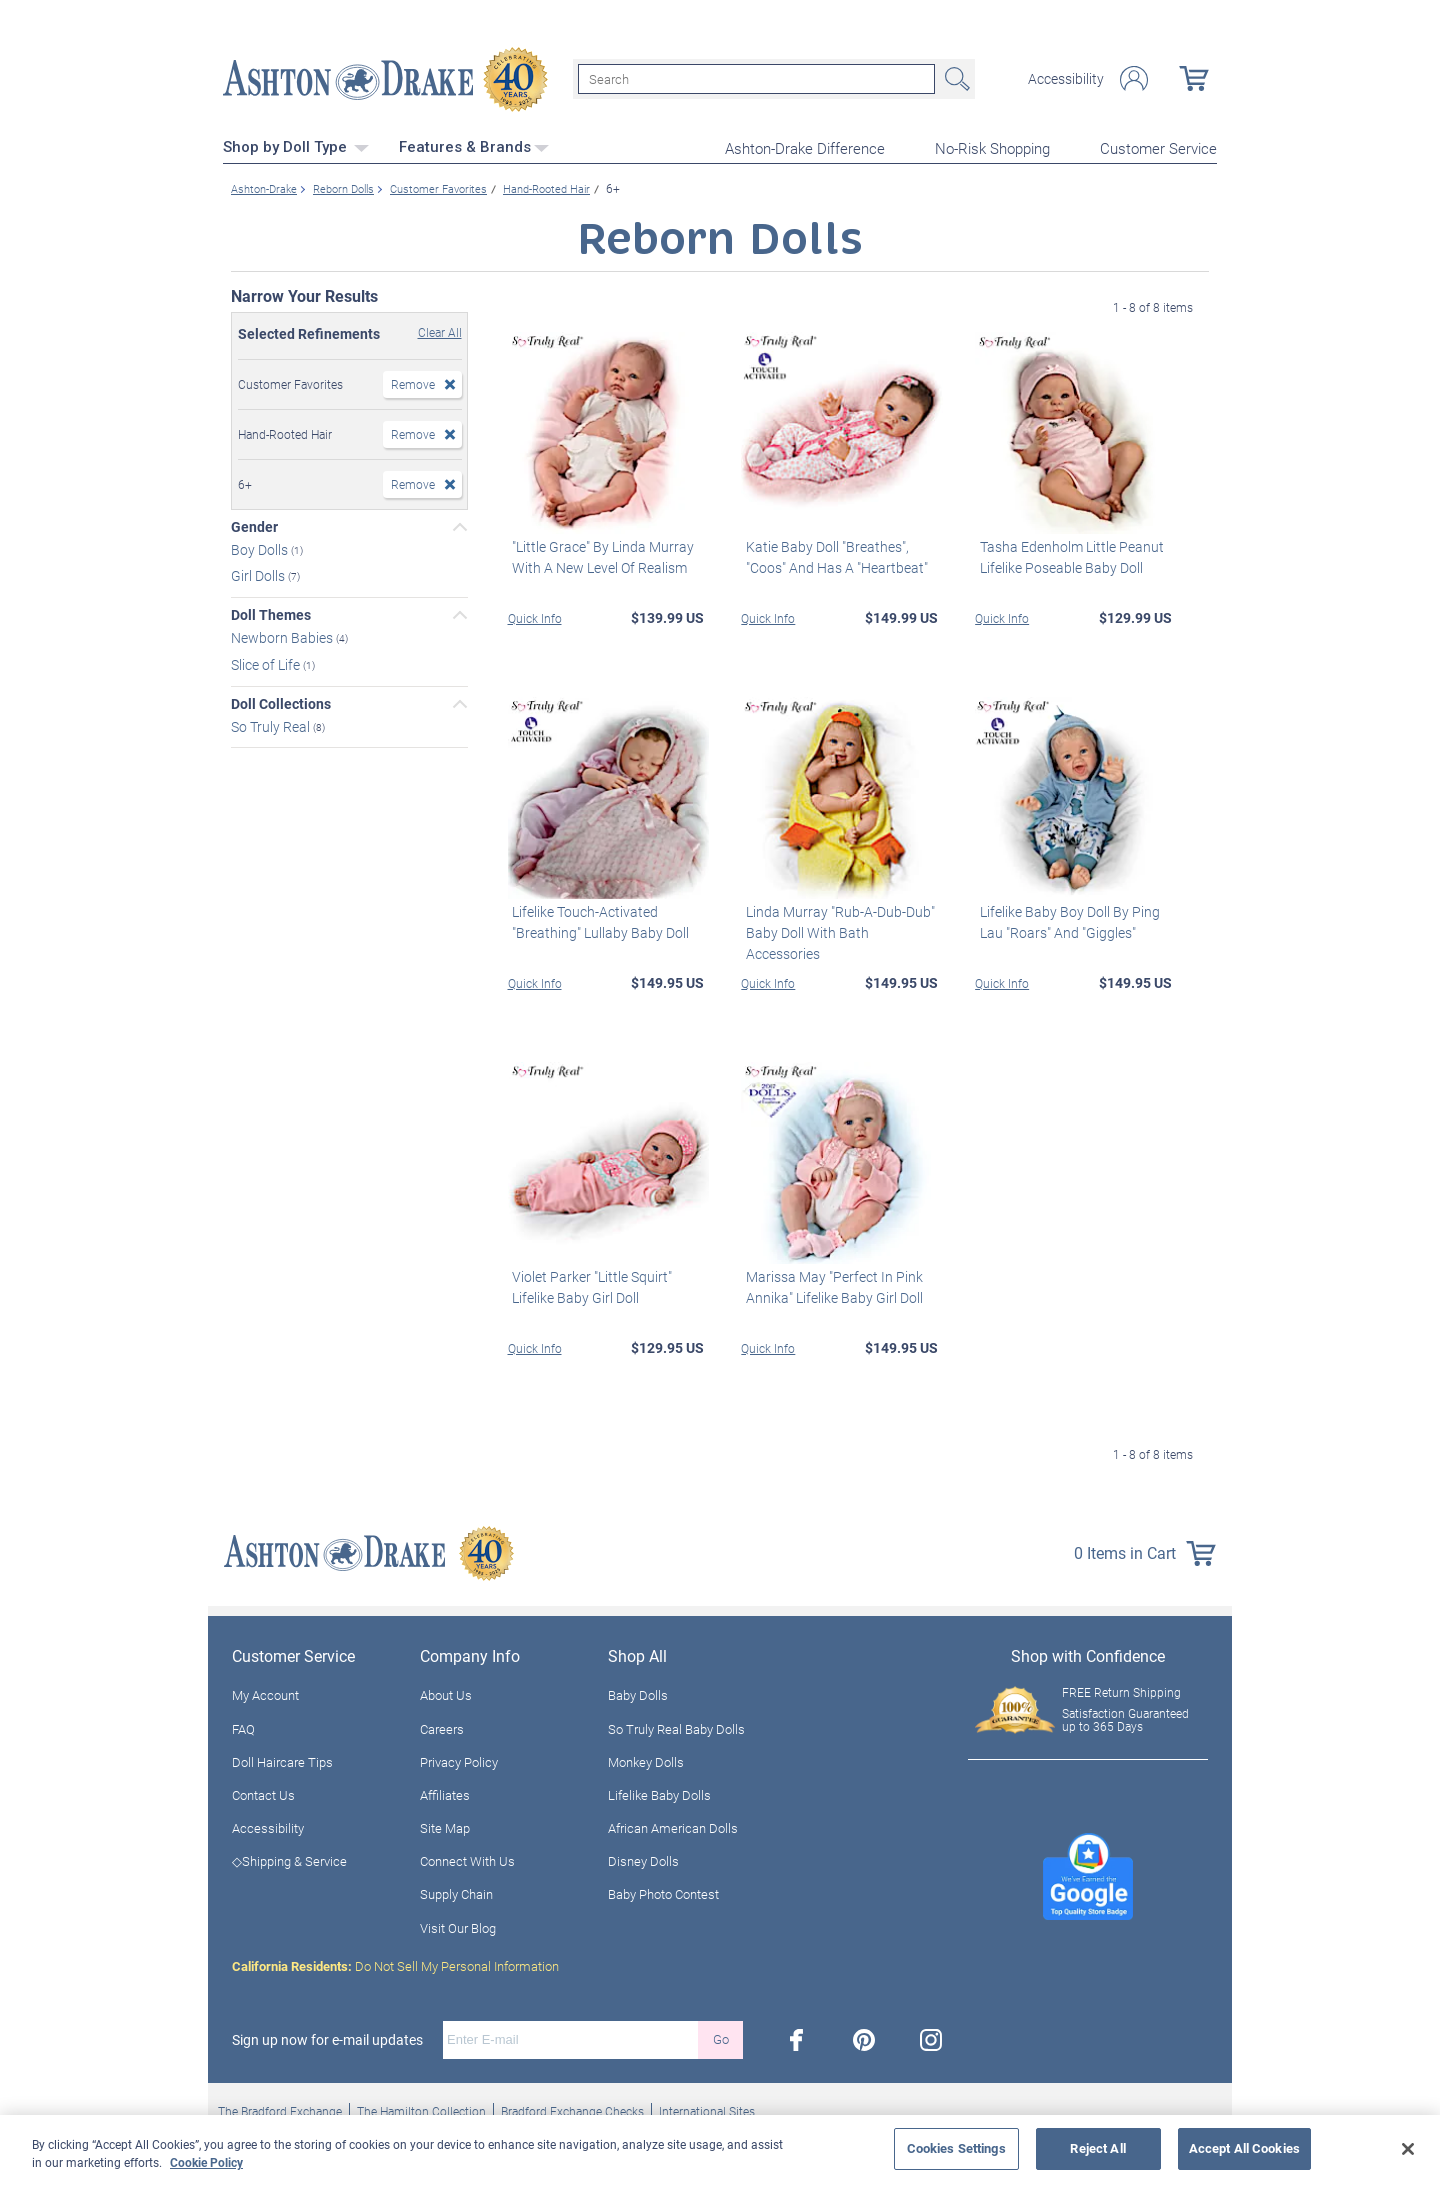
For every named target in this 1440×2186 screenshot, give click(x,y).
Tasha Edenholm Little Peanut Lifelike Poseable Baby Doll (1067, 554)
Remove (413, 381)
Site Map (445, 1826)
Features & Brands (474, 145)
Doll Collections (281, 701)
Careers (442, 1726)
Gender (254, 524)
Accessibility (1066, 78)
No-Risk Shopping (992, 146)
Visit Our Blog (458, 1925)
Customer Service (1158, 146)
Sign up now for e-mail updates (327, 2037)
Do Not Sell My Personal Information (395, 1963)
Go (721, 2037)
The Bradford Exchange (280, 2108)
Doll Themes (271, 613)
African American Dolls (673, 1826)
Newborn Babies (283, 634)
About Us (446, 1693)
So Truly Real (272, 723)
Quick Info (535, 615)
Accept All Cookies (1244, 2148)
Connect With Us (467, 1859)
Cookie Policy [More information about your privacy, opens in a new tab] (206, 2162)
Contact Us (263, 1792)
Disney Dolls (643, 1859)
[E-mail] (570, 2037)
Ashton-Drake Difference (805, 146)
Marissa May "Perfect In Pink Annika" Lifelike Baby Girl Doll (829, 1284)
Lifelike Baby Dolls (659, 1792)
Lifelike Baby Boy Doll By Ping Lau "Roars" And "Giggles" (1065, 919)
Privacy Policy (459, 1759)
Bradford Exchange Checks (572, 2108)
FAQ (243, 1726)
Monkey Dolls (646, 1759)
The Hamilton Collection (421, 2108)
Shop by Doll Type (296, 145)
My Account (265, 1693)
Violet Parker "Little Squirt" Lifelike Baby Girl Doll (588, 1284)
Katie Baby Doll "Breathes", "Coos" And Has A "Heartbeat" (832, 554)
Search (955, 78)
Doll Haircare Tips (282, 1759)
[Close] (1408, 2149)
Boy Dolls (261, 546)
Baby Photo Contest (663, 1892)
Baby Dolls (638, 1693)
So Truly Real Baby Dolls (676, 1726)
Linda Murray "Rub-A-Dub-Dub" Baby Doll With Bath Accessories (841, 919)
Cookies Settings (956, 2148)
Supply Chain (456, 1892)
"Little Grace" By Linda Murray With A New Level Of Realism (599, 554)
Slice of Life (267, 661)
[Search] (756, 78)
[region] (720, 2150)
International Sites (707, 2108)
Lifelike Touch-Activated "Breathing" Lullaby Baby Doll (596, 919)
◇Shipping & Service (289, 1859)
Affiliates (445, 1792)
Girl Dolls (259, 573)
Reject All (1097, 2148)
